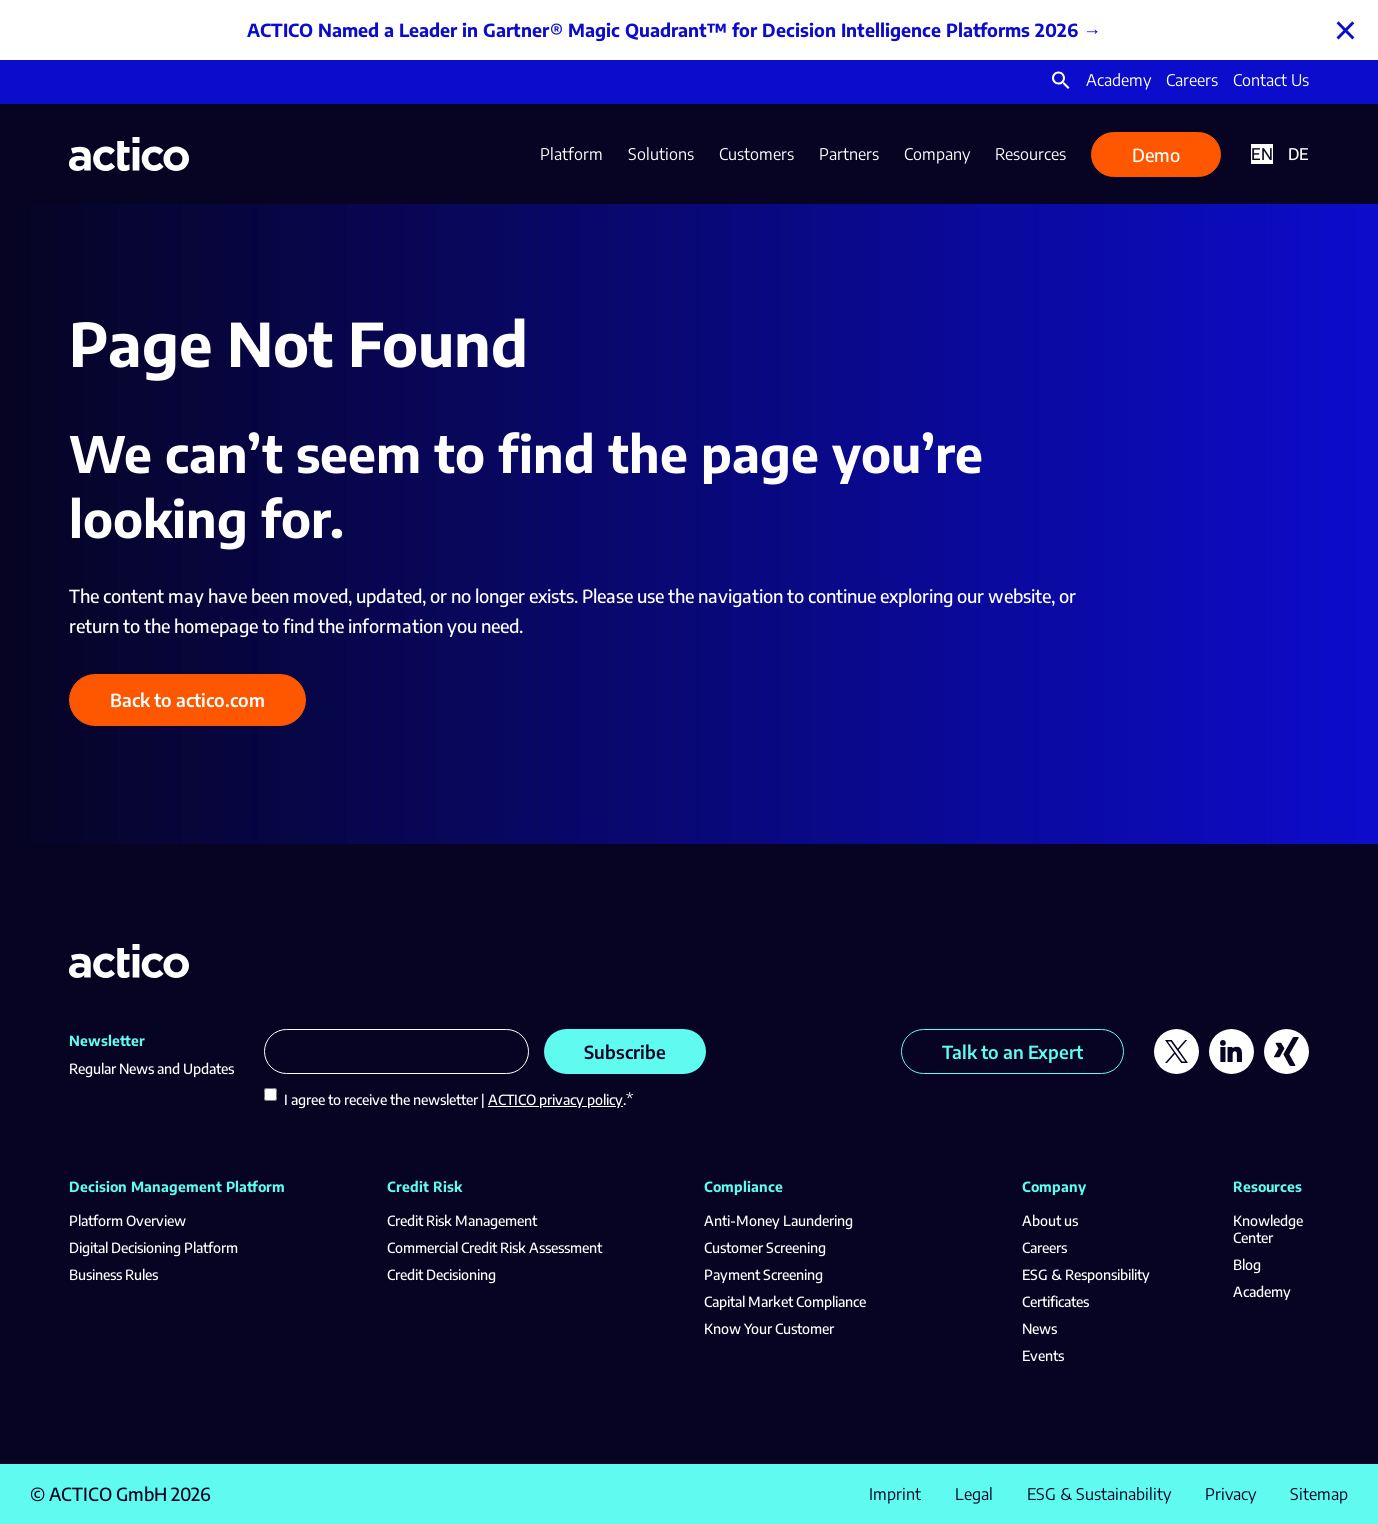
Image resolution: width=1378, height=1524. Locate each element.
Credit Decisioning (441, 1274)
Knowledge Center (1268, 1229)
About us (1050, 1220)
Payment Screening (763, 1274)
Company (937, 154)
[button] (1061, 84)
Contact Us (1271, 80)
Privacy (1230, 1494)
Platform (571, 154)
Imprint (895, 1494)
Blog (1247, 1264)
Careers (1192, 80)
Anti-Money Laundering (778, 1220)
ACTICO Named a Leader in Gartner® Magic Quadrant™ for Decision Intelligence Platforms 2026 (662, 29)
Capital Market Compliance (785, 1301)
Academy (1118, 80)
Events (1043, 1355)
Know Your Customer (769, 1328)
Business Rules (113, 1274)
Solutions (661, 154)
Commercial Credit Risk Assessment (494, 1247)
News (1039, 1328)
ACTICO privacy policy (555, 1099)
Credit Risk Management (462, 1220)
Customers (756, 154)
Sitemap (1319, 1494)
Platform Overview (127, 1220)
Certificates (1055, 1301)
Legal (974, 1494)
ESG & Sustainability (1099, 1494)
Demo (1156, 154)
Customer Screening (765, 1247)
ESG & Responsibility (1086, 1274)
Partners (849, 154)
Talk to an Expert (1012, 1051)
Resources (1030, 154)
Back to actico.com (187, 699)
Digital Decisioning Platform (153, 1247)
